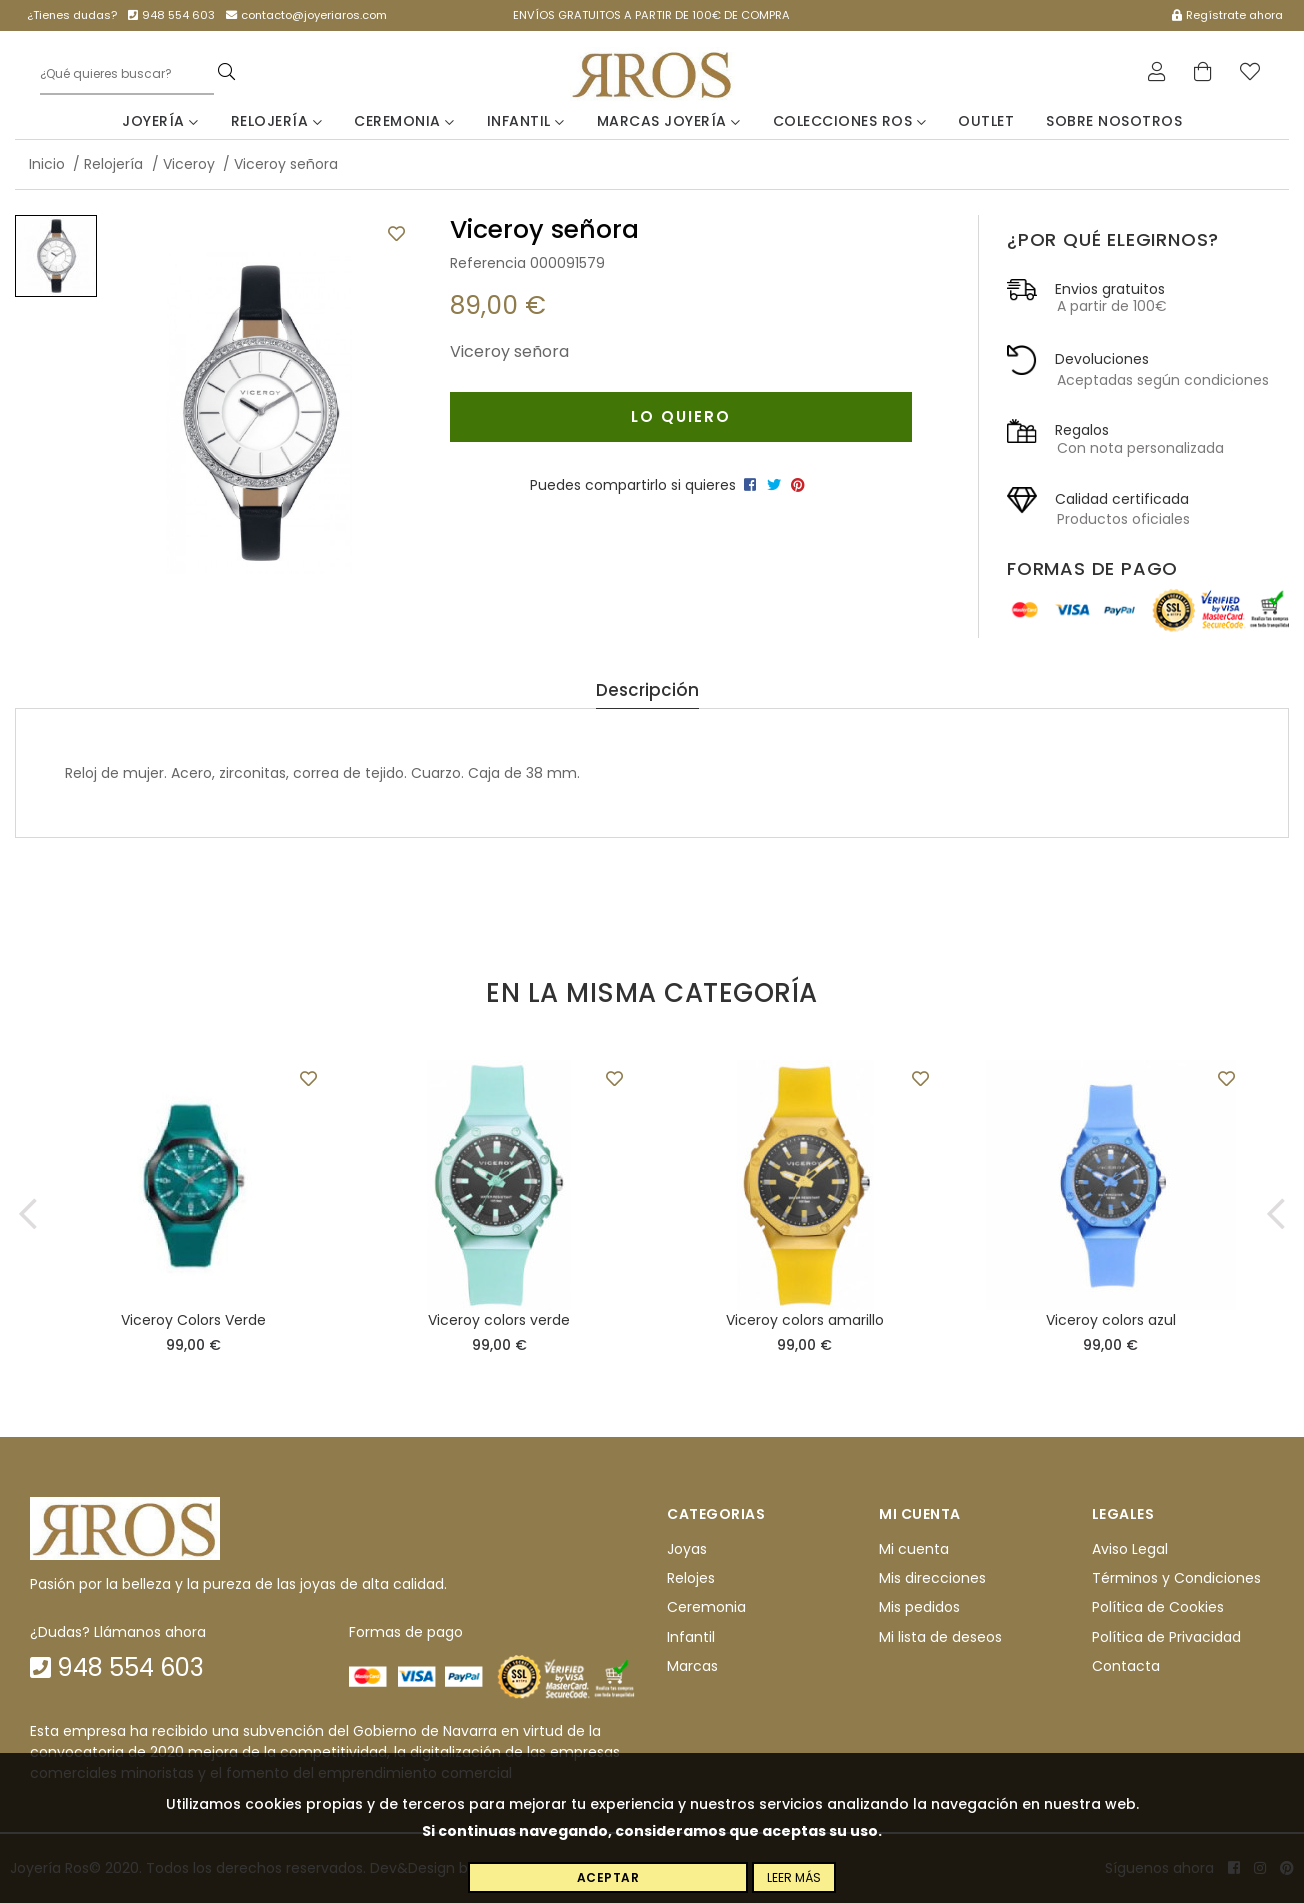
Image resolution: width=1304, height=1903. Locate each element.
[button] (27, 1213)
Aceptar (608, 1877)
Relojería (277, 121)
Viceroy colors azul (1111, 1320)
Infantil (526, 121)
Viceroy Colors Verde (193, 1320)
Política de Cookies (1158, 1608)
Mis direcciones (932, 1578)
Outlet (986, 121)
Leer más (794, 1877)
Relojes (691, 1578)
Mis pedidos (919, 1608)
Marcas (692, 1666)
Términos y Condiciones (1176, 1578)
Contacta (1126, 1666)
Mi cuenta (914, 1549)
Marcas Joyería (669, 121)
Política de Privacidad (1166, 1637)
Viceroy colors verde (499, 1320)
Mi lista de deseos (940, 1637)
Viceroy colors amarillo (805, 1320)
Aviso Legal (1130, 1549)
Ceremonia (404, 121)
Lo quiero (681, 416)
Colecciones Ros (850, 121)
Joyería (160, 121)
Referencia (488, 263)
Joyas (687, 1549)
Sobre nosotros (1114, 121)
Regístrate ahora (1227, 15)
